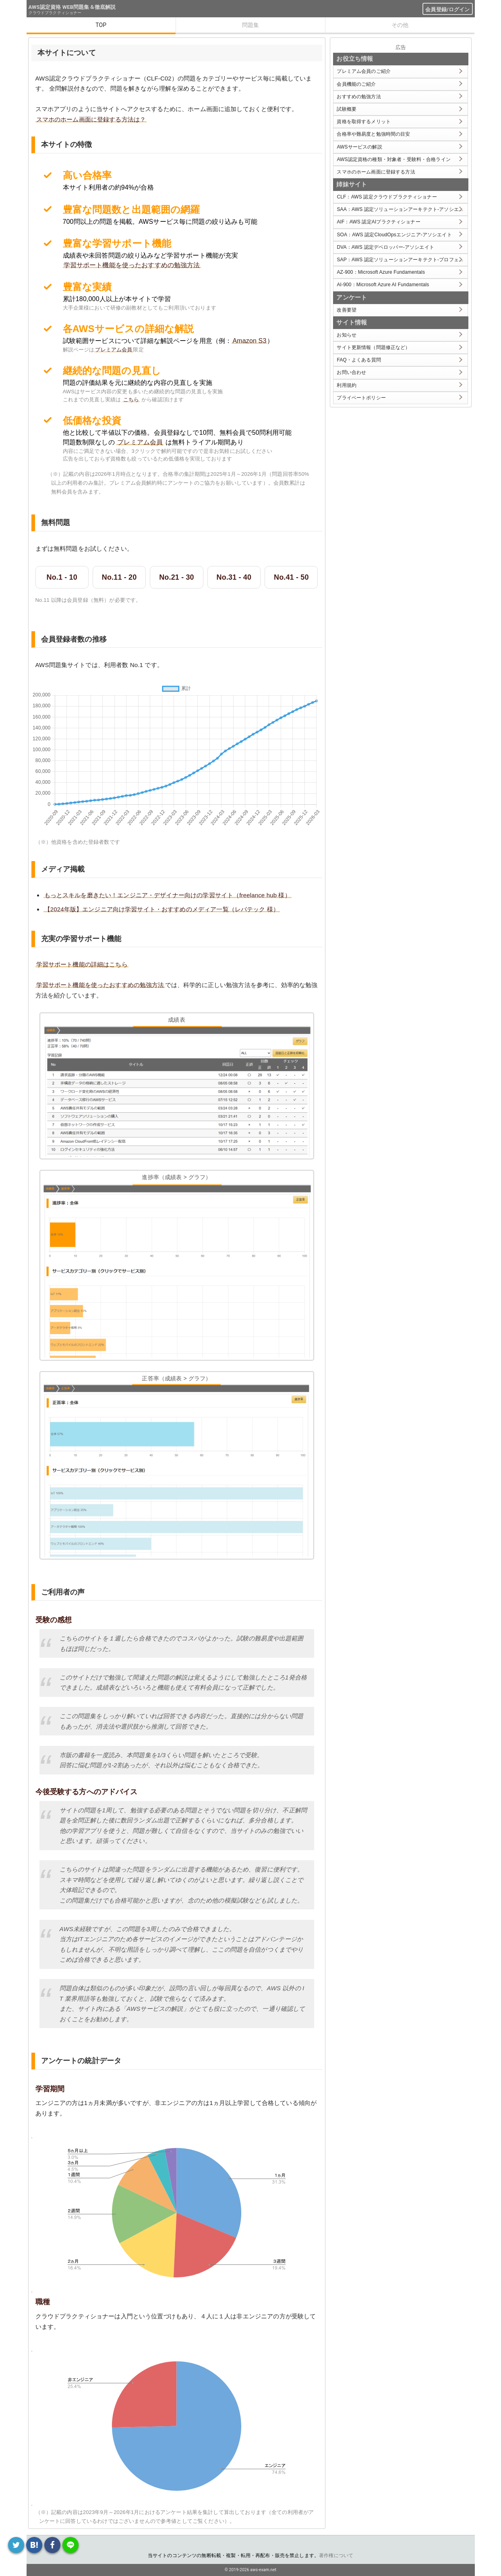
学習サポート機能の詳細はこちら (82, 964)
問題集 (250, 25)
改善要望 (346, 310)
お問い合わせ (351, 372)
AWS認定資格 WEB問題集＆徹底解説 (72, 7)
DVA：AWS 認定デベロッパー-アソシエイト (385, 247)
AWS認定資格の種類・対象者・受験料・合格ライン (394, 159)
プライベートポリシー (361, 398)
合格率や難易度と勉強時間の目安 (373, 134)
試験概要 (346, 109)
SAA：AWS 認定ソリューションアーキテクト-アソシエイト (402, 209)
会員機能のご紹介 (356, 84)
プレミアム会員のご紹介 (364, 71)
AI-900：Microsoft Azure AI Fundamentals (383, 284)
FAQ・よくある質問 (359, 360)
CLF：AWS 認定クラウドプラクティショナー (387, 197)
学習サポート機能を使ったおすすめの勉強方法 (132, 265)
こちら (131, 400)
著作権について (336, 2555)
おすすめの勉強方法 (359, 96)
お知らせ (346, 335)
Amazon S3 (249, 340)
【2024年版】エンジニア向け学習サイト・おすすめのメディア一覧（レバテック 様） (161, 909)
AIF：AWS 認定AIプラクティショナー (378, 222)
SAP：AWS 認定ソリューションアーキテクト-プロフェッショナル (402, 259)
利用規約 (346, 385)
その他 (399, 25)
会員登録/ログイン (447, 9)
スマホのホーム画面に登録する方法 (376, 172)
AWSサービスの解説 (359, 147)
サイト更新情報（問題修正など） (373, 347)
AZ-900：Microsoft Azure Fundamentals (381, 272)
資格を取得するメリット (364, 121)
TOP (100, 25)
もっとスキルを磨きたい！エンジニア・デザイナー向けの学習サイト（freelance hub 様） (167, 895)
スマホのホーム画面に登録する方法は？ (91, 119)
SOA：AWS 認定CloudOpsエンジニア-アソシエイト (394, 235)
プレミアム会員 (113, 350)
